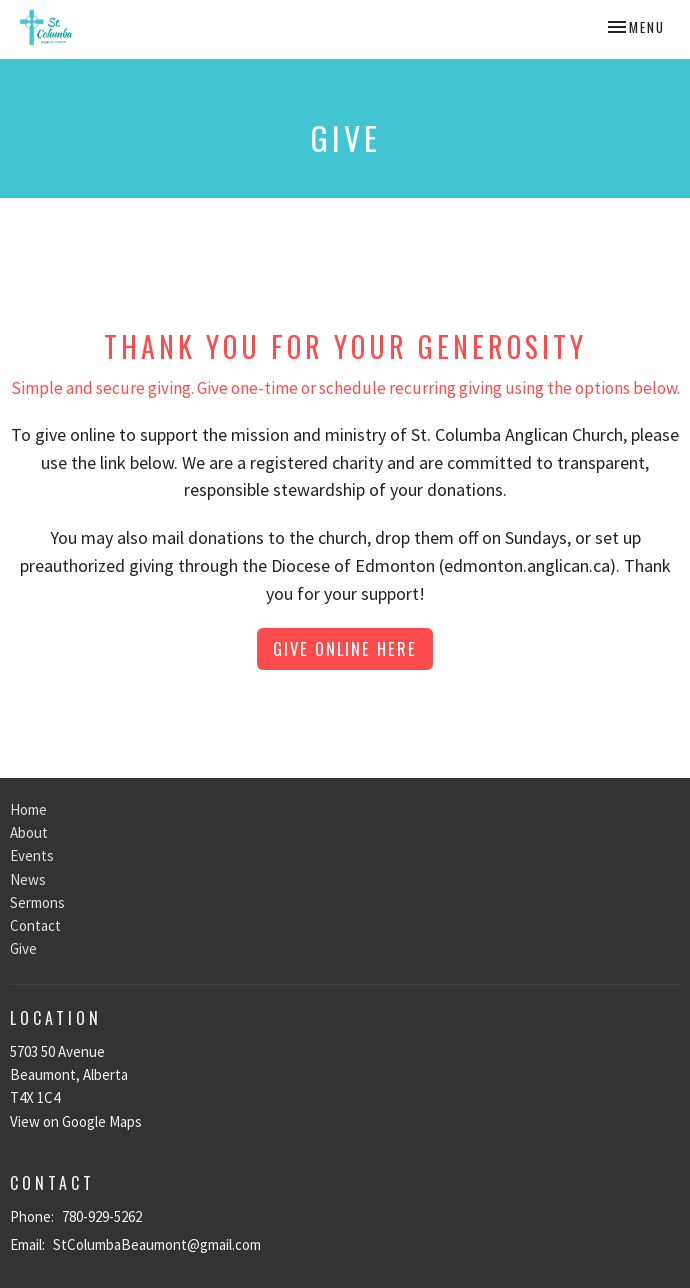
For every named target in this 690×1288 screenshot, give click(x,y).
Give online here (345, 648)
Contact (35, 925)
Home (28, 809)
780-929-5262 (102, 1216)
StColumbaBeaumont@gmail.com (157, 1244)
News (28, 879)
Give (23, 948)
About (29, 832)
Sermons (37, 902)
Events (32, 855)
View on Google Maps (76, 1121)
